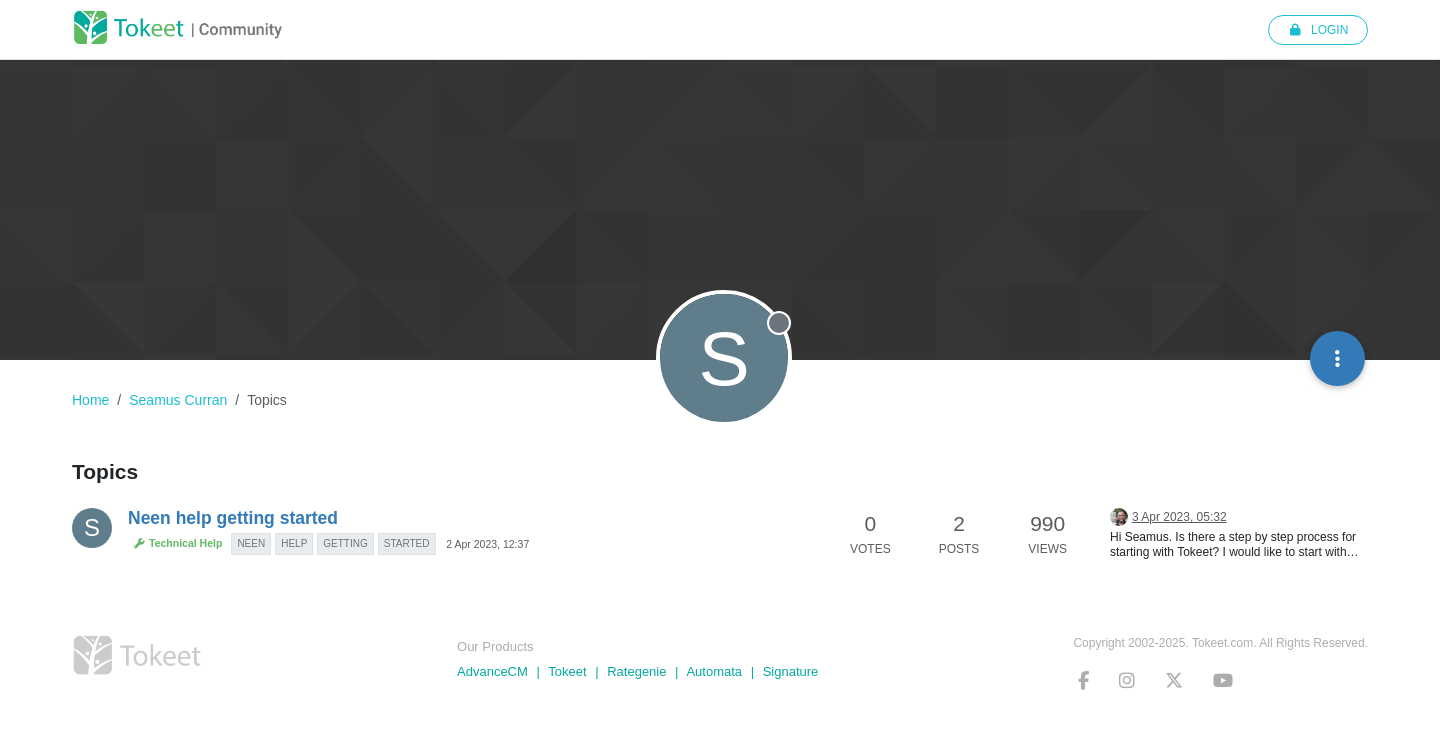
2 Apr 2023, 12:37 (487, 544)
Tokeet (567, 671)
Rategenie (636, 671)
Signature (791, 671)
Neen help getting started (233, 518)
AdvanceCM (492, 671)
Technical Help (177, 543)
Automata (714, 671)
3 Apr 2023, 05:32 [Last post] (1179, 517)
